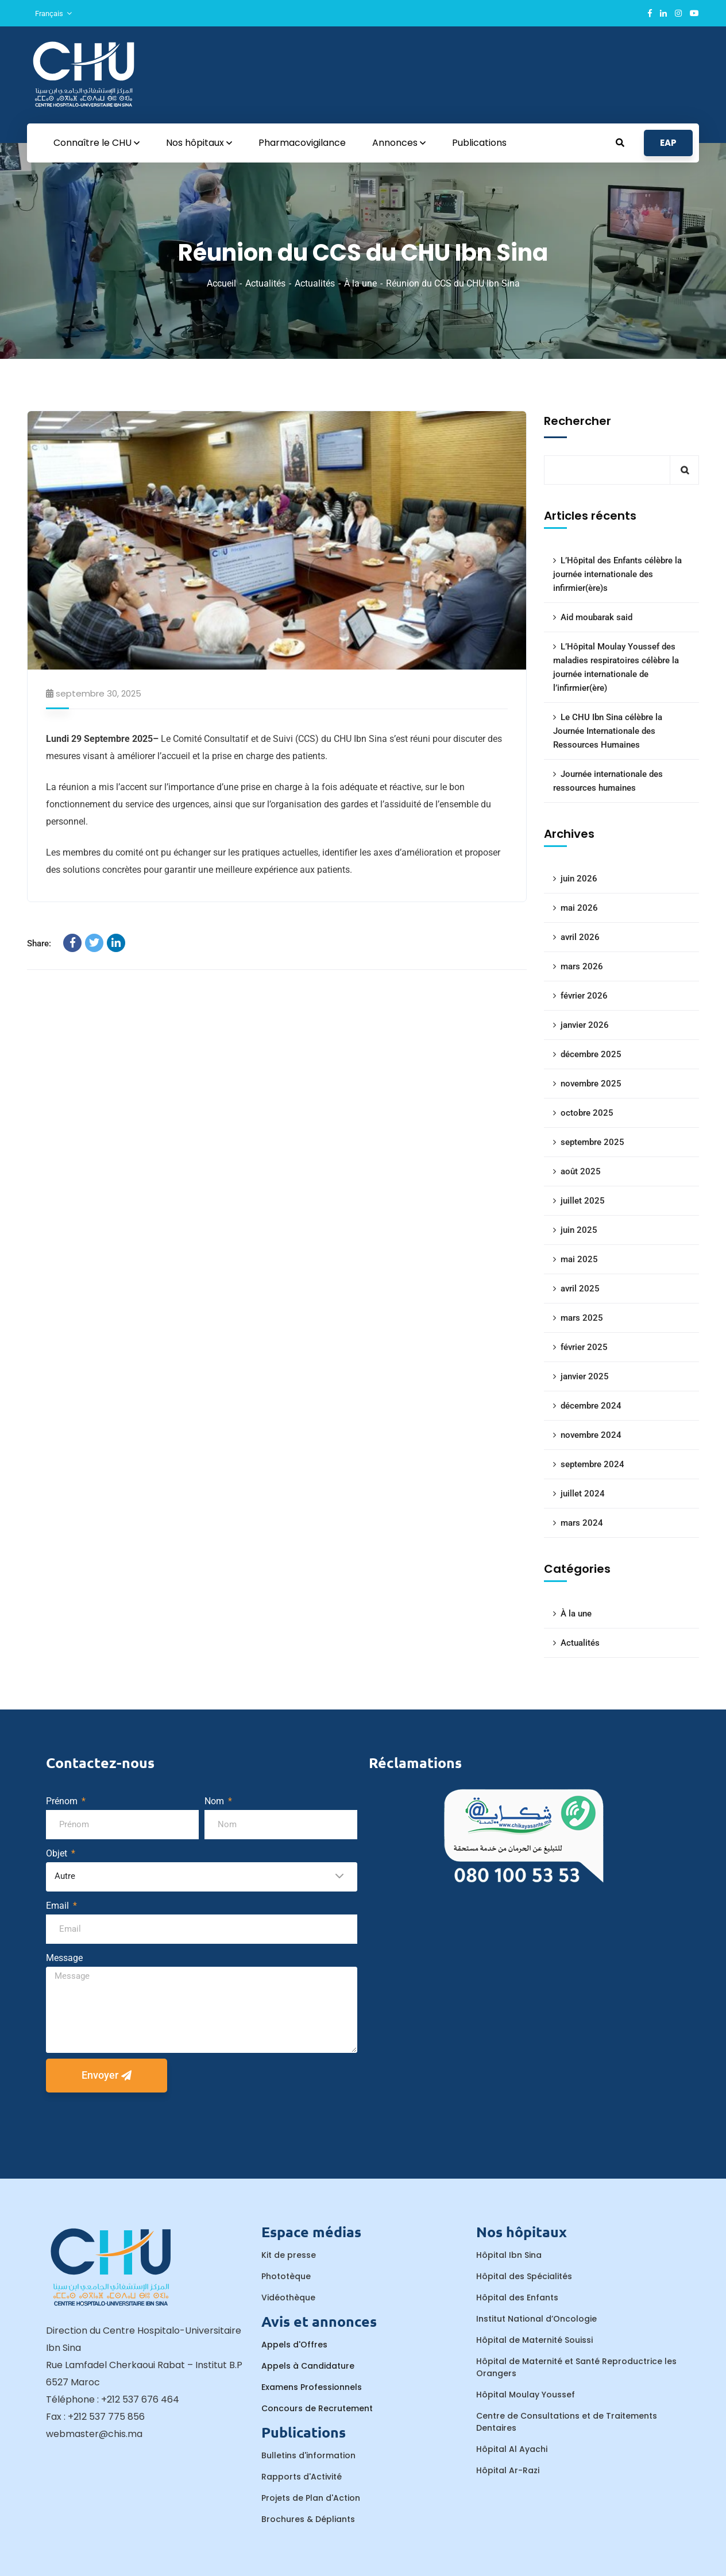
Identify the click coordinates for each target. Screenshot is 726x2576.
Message (64, 1957)
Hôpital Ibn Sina (509, 2255)
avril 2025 (580, 1288)
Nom (215, 1801)
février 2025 (584, 1347)
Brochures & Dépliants (308, 2519)
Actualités (265, 283)
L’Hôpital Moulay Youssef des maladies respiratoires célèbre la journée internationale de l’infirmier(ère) (616, 667)
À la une (360, 283)
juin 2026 (579, 878)
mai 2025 (579, 1259)
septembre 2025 (592, 1142)
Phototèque (286, 2276)
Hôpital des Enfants (517, 2297)
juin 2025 (579, 1230)
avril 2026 (580, 937)
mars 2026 (582, 966)
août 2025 (581, 1171)
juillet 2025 (583, 1201)
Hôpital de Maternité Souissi (534, 2340)
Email (58, 1905)
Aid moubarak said (596, 617)
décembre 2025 (591, 1054)
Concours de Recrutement (317, 2408)
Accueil (221, 283)
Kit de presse (288, 2255)
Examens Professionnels (311, 2387)
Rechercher (577, 421)
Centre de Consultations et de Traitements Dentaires (566, 2422)
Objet (57, 1853)
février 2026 (584, 996)
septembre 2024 (592, 1464)
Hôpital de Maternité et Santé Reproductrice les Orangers (576, 2367)
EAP (668, 143)
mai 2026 (579, 908)
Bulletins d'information (308, 2455)
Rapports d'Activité (301, 2476)
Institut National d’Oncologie (536, 2318)
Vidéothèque (288, 2297)
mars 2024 (582, 1523)
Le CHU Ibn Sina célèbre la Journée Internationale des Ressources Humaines (607, 731)
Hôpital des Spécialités (524, 2276)
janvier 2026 (585, 1025)
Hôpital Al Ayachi (511, 2449)
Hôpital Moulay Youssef (525, 2394)
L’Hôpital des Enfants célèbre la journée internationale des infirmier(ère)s (617, 574)
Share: (39, 943)
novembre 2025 (591, 1083)
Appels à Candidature (307, 2366)
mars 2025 (582, 1318)
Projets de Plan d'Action (310, 2498)
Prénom (63, 1801)
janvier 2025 (585, 1376)
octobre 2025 (587, 1113)
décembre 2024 (591, 1406)
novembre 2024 (591, 1435)
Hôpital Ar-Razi (507, 2470)
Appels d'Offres (294, 2344)
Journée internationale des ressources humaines (608, 781)
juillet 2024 (583, 1493)
